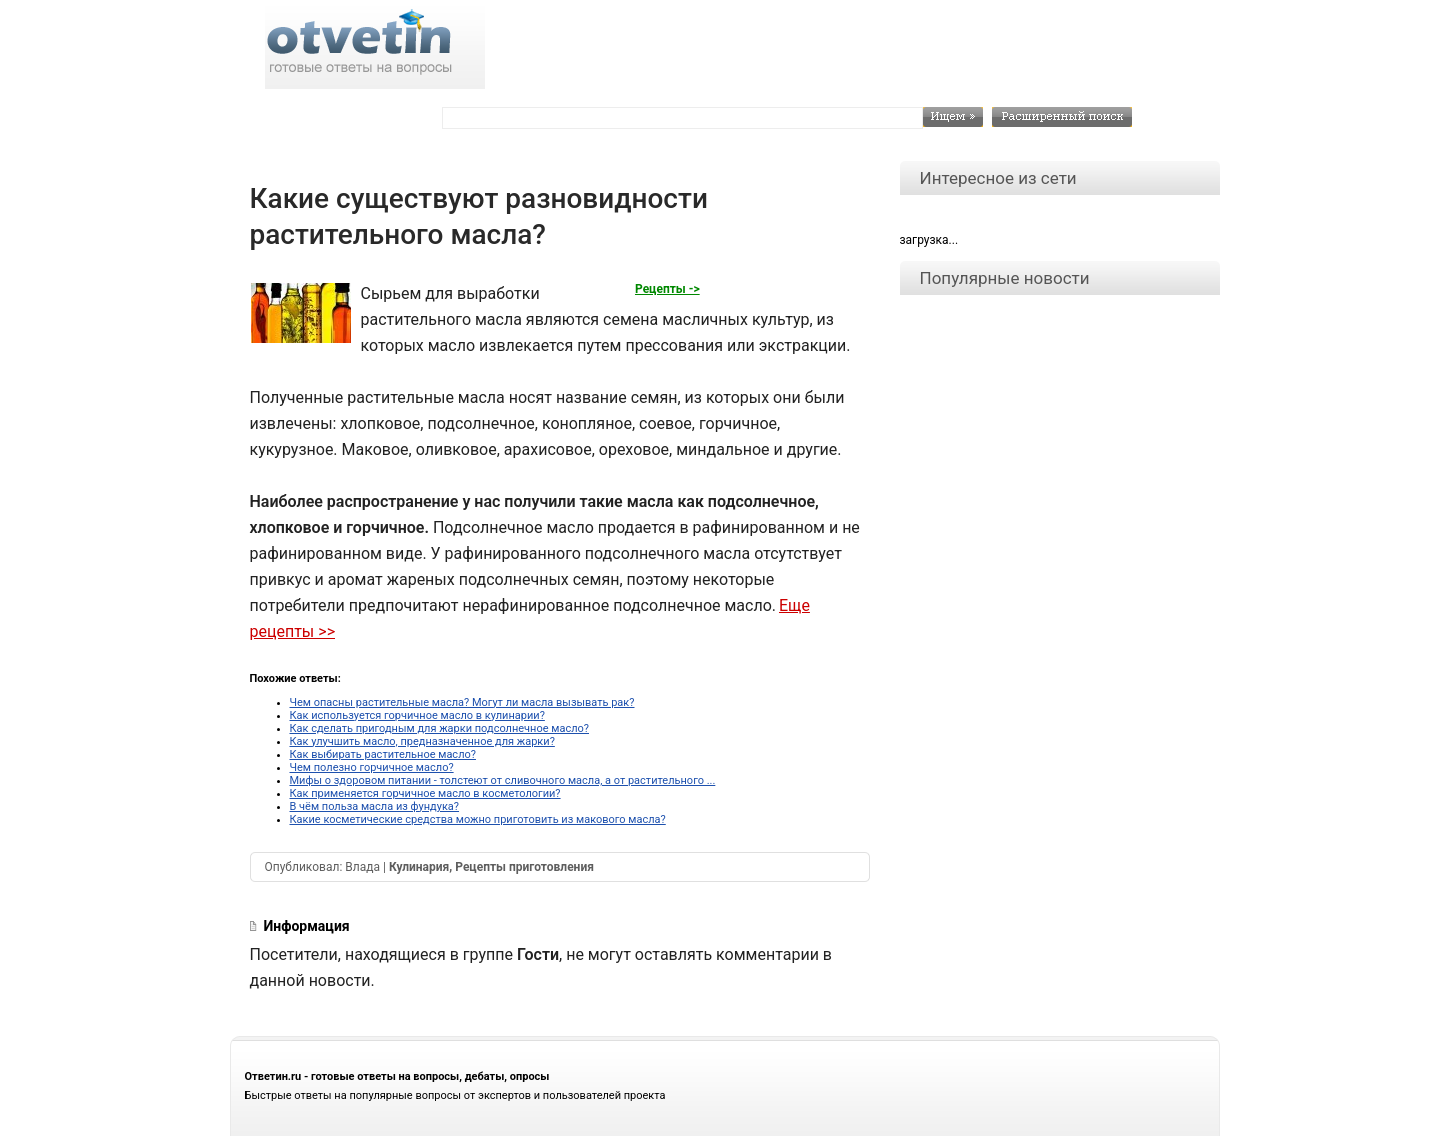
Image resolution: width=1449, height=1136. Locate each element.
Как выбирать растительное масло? (383, 754)
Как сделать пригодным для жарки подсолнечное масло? (440, 728)
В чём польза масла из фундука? (375, 806)
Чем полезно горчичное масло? (372, 767)
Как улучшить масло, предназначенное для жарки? (422, 741)
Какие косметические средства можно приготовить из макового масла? (478, 819)
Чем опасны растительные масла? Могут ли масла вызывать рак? (462, 702)
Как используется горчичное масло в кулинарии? (417, 715)
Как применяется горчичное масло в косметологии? (425, 793)
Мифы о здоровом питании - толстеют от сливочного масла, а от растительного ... (503, 780)
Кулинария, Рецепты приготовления (491, 867)
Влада (362, 867)
